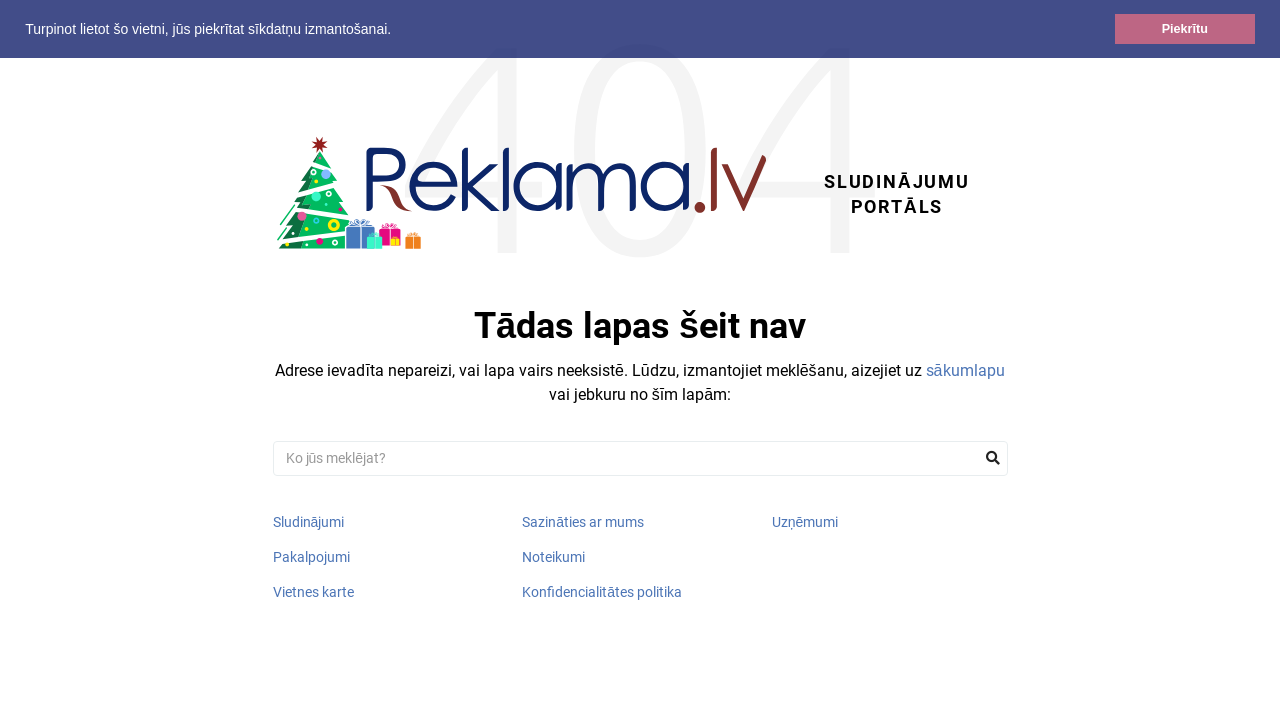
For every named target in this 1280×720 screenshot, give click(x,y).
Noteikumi (553, 557)
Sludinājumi (309, 522)
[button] (398, 31)
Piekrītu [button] (1185, 29)
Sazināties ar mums (583, 522)
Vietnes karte (313, 592)
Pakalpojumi (311, 557)
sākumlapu (965, 370)
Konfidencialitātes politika (602, 592)
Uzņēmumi (805, 522)
